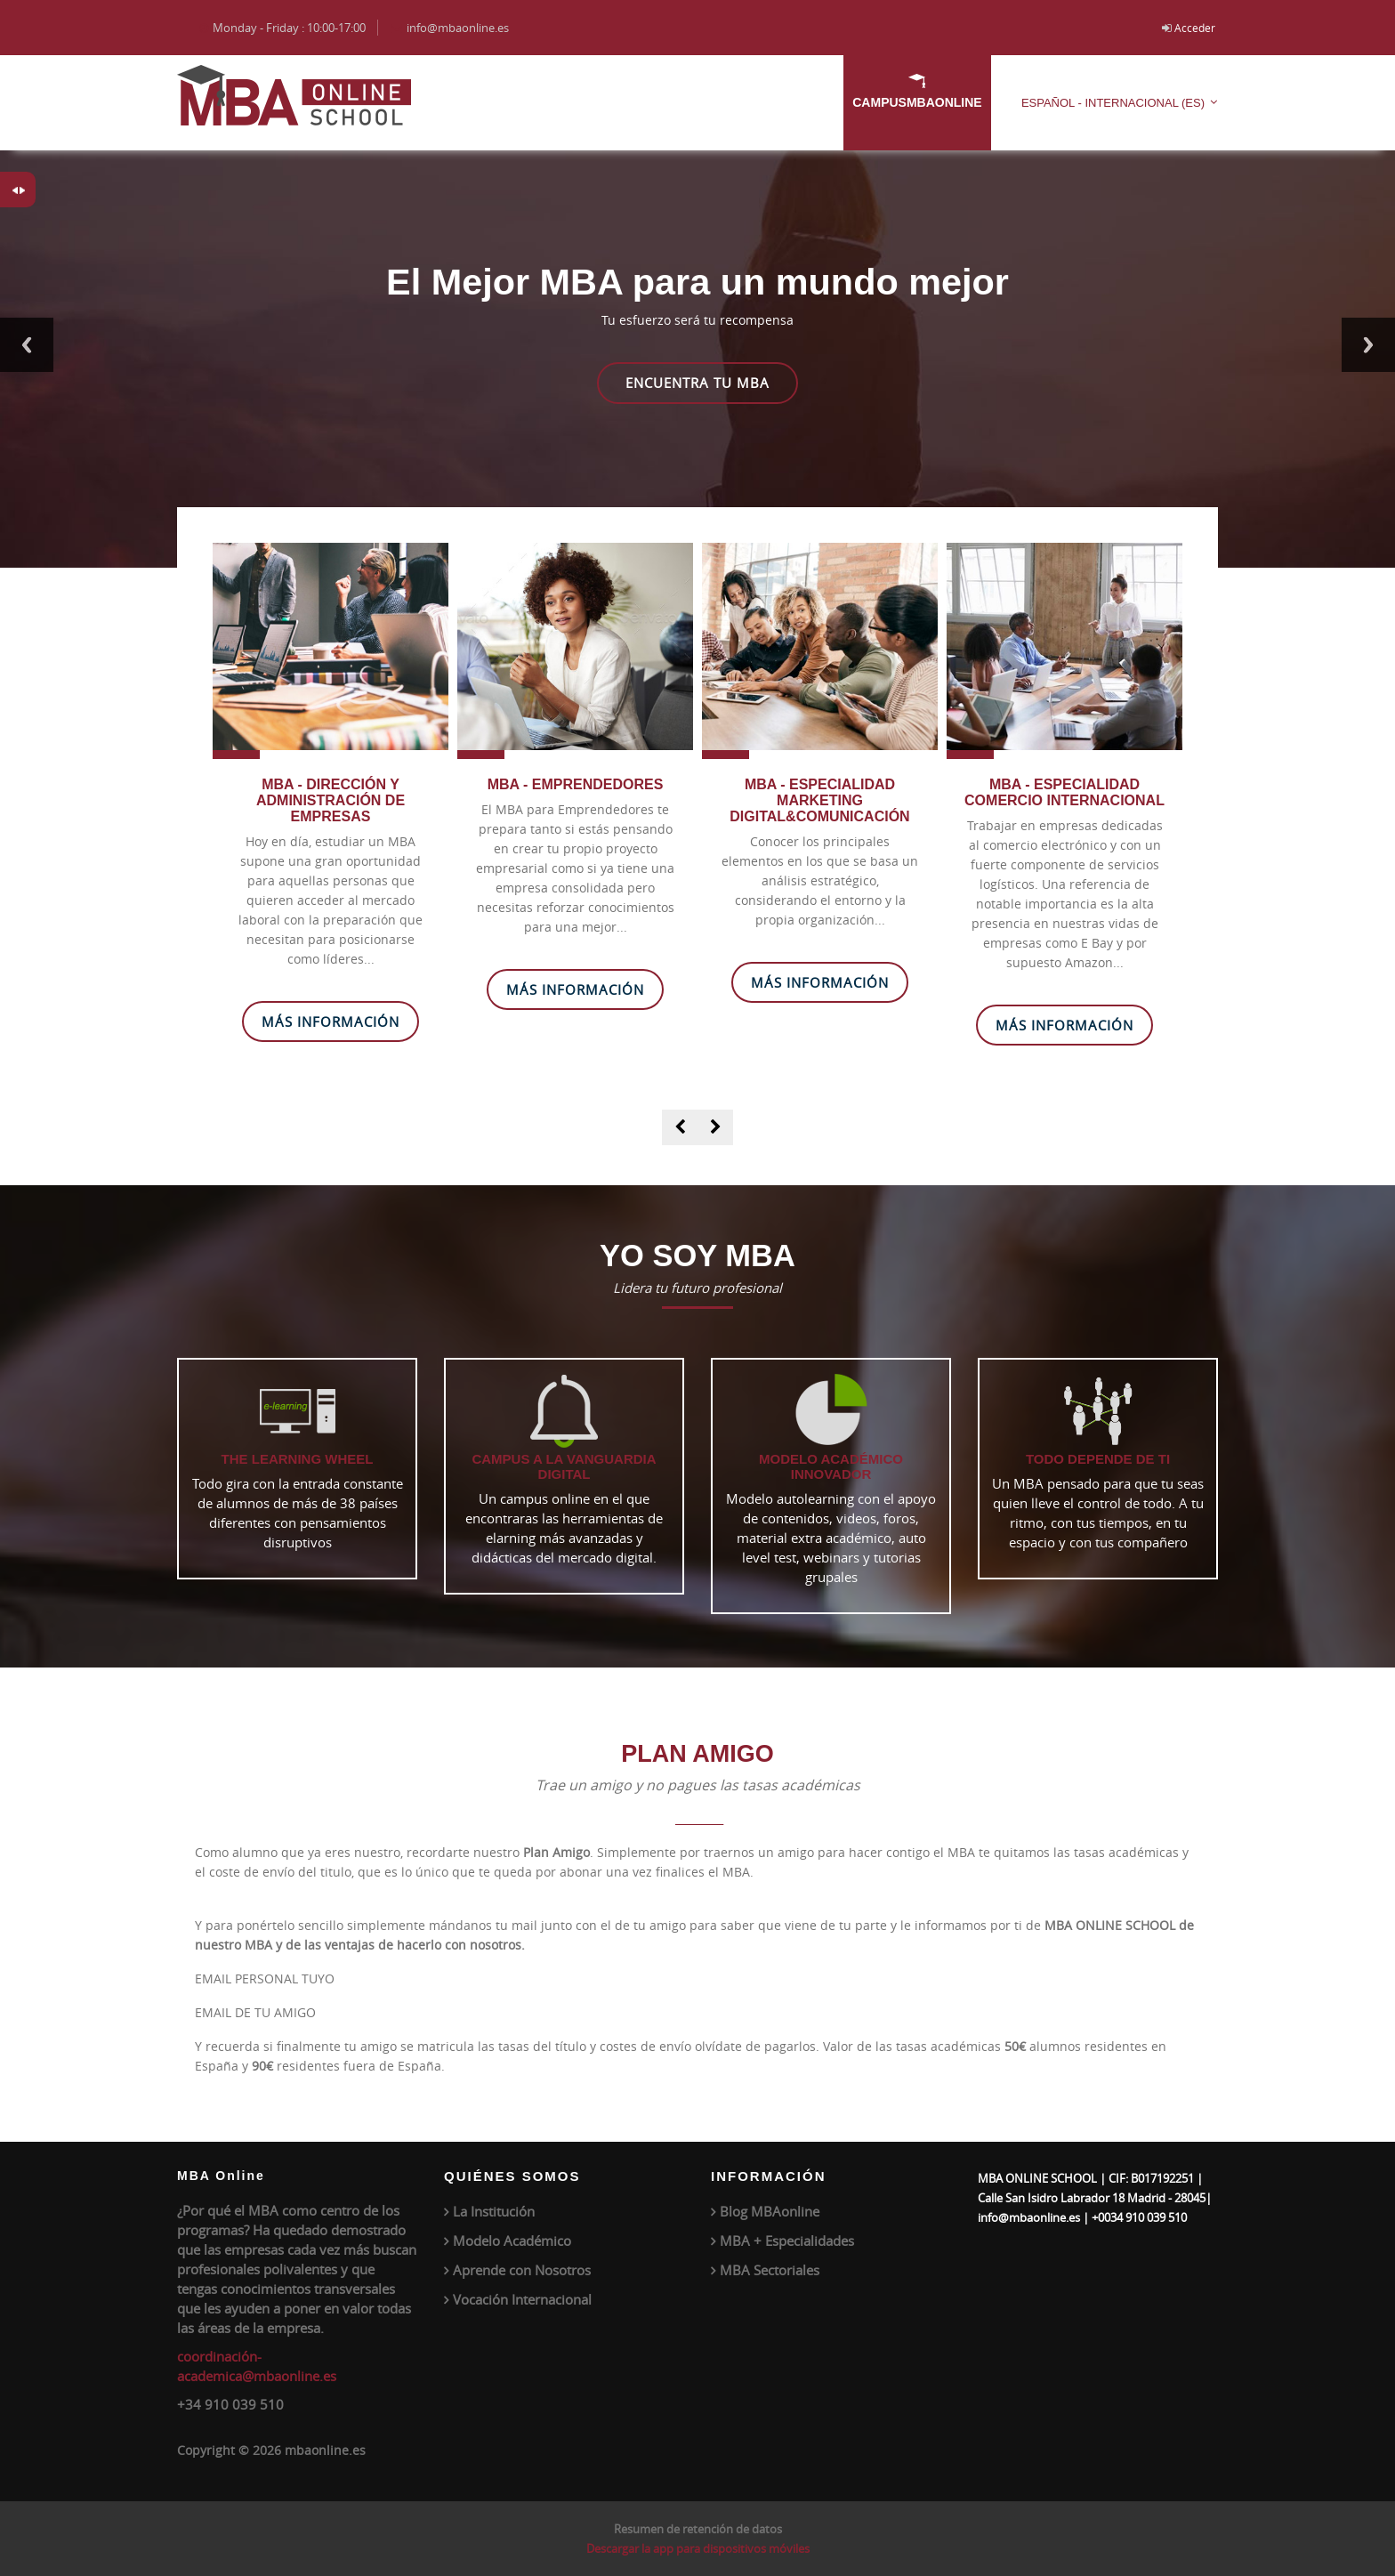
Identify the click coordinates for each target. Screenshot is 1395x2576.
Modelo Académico (512, 2240)
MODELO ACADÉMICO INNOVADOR (831, 1466)
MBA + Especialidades (787, 2240)
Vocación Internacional (522, 2299)
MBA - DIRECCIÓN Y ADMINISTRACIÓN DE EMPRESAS (330, 800)
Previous (26, 345)
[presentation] (680, 1127)
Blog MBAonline (769, 2211)
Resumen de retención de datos (698, 2529)
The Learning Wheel (298, 1458)
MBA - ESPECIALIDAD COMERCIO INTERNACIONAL (1064, 792)
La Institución (494, 2211)
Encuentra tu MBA (697, 383)
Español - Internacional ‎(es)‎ (1113, 102)
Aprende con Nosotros (522, 2270)
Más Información (330, 1021)
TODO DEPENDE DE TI (1098, 1458)
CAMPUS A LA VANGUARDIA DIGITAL (564, 1466)
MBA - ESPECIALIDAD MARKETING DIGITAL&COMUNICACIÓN (819, 800)
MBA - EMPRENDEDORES (576, 784)
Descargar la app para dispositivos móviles (698, 2548)
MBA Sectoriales (769, 2270)
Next (1368, 345)
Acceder (1194, 27)
